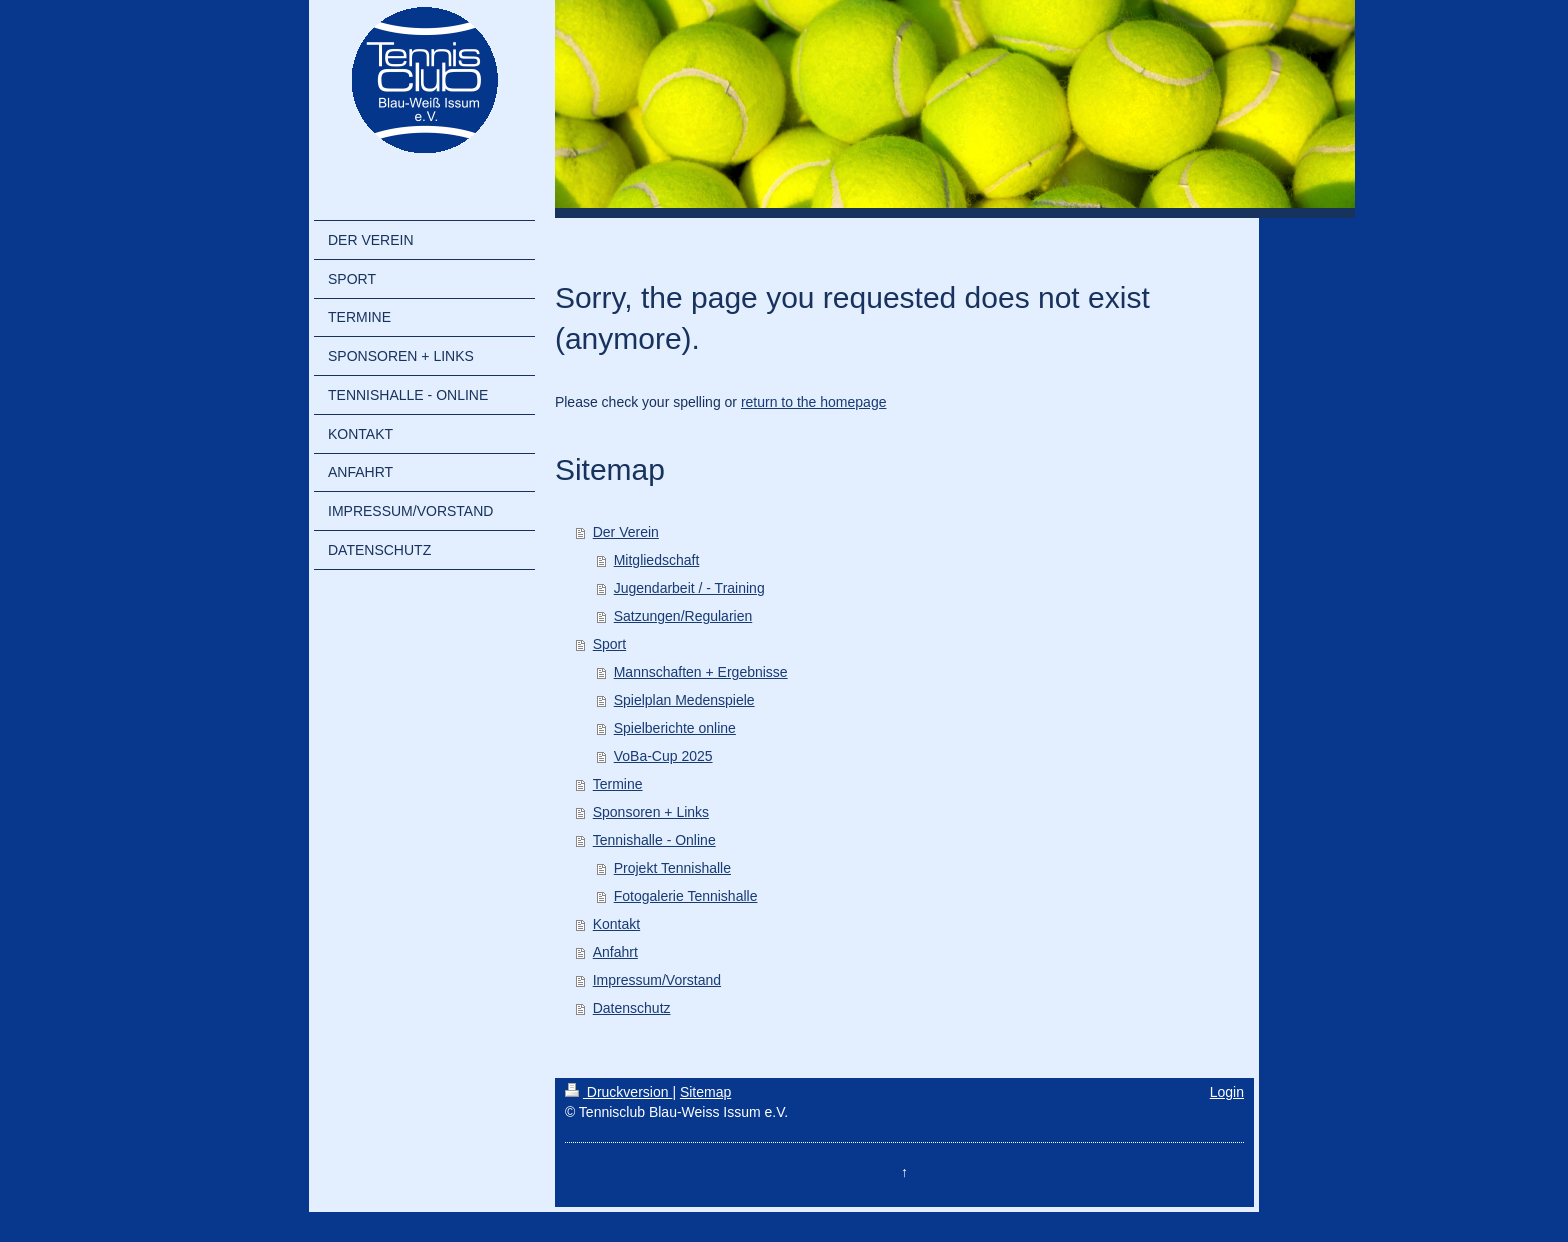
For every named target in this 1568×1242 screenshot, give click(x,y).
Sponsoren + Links (651, 812)
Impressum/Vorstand (657, 980)
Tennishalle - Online (654, 840)
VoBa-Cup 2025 (663, 756)
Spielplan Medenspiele (684, 700)
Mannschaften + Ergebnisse (701, 672)
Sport (609, 644)
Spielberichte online (675, 728)
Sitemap (705, 1092)
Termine (618, 784)
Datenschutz (632, 1008)
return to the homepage (814, 402)
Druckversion (618, 1092)
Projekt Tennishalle (672, 868)
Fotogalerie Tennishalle (686, 896)
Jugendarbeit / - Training (689, 588)
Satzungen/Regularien (683, 616)
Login (1227, 1092)
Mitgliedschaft (657, 560)
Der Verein (626, 532)
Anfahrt (615, 952)
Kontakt (616, 924)
